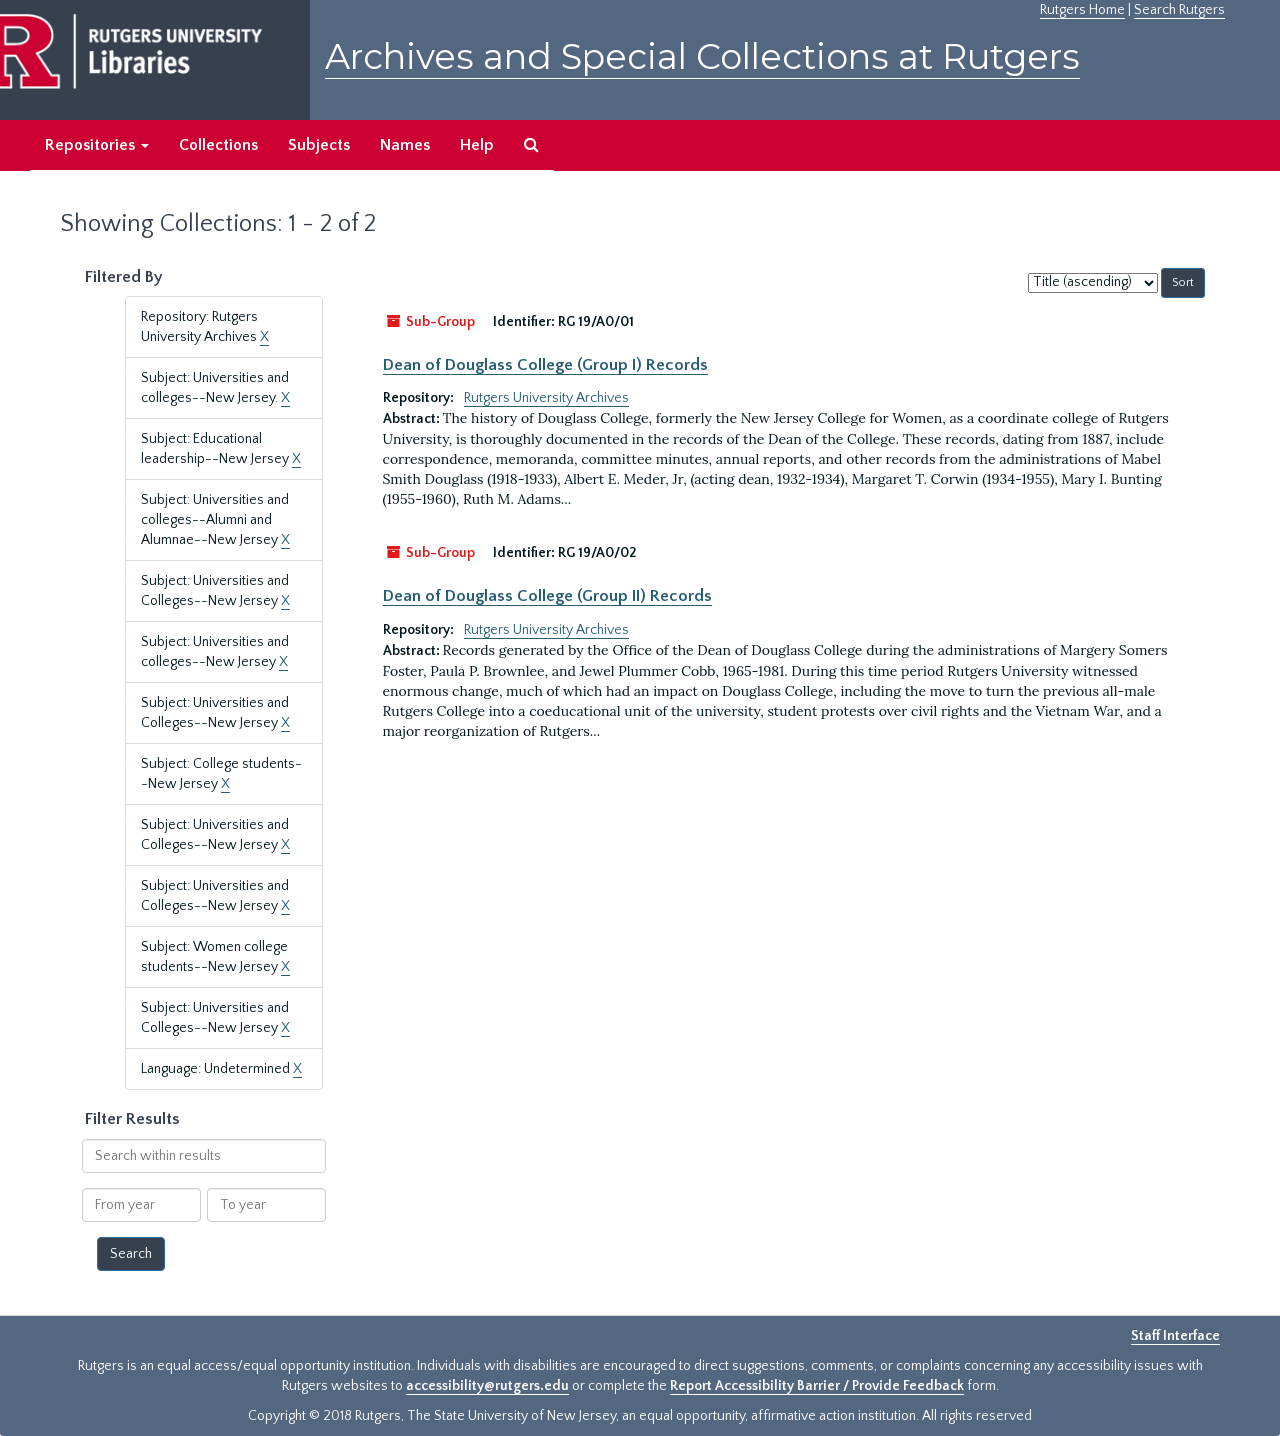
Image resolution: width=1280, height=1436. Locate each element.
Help (477, 145)
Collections (218, 145)
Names (405, 145)
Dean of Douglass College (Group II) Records (547, 596)
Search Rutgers (1179, 10)
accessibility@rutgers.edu (487, 1386)
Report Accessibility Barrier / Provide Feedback (817, 1386)
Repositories (97, 145)
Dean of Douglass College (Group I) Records (545, 365)
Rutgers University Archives (546, 398)
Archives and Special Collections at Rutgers (702, 56)
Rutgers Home (1082, 10)
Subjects (319, 145)
